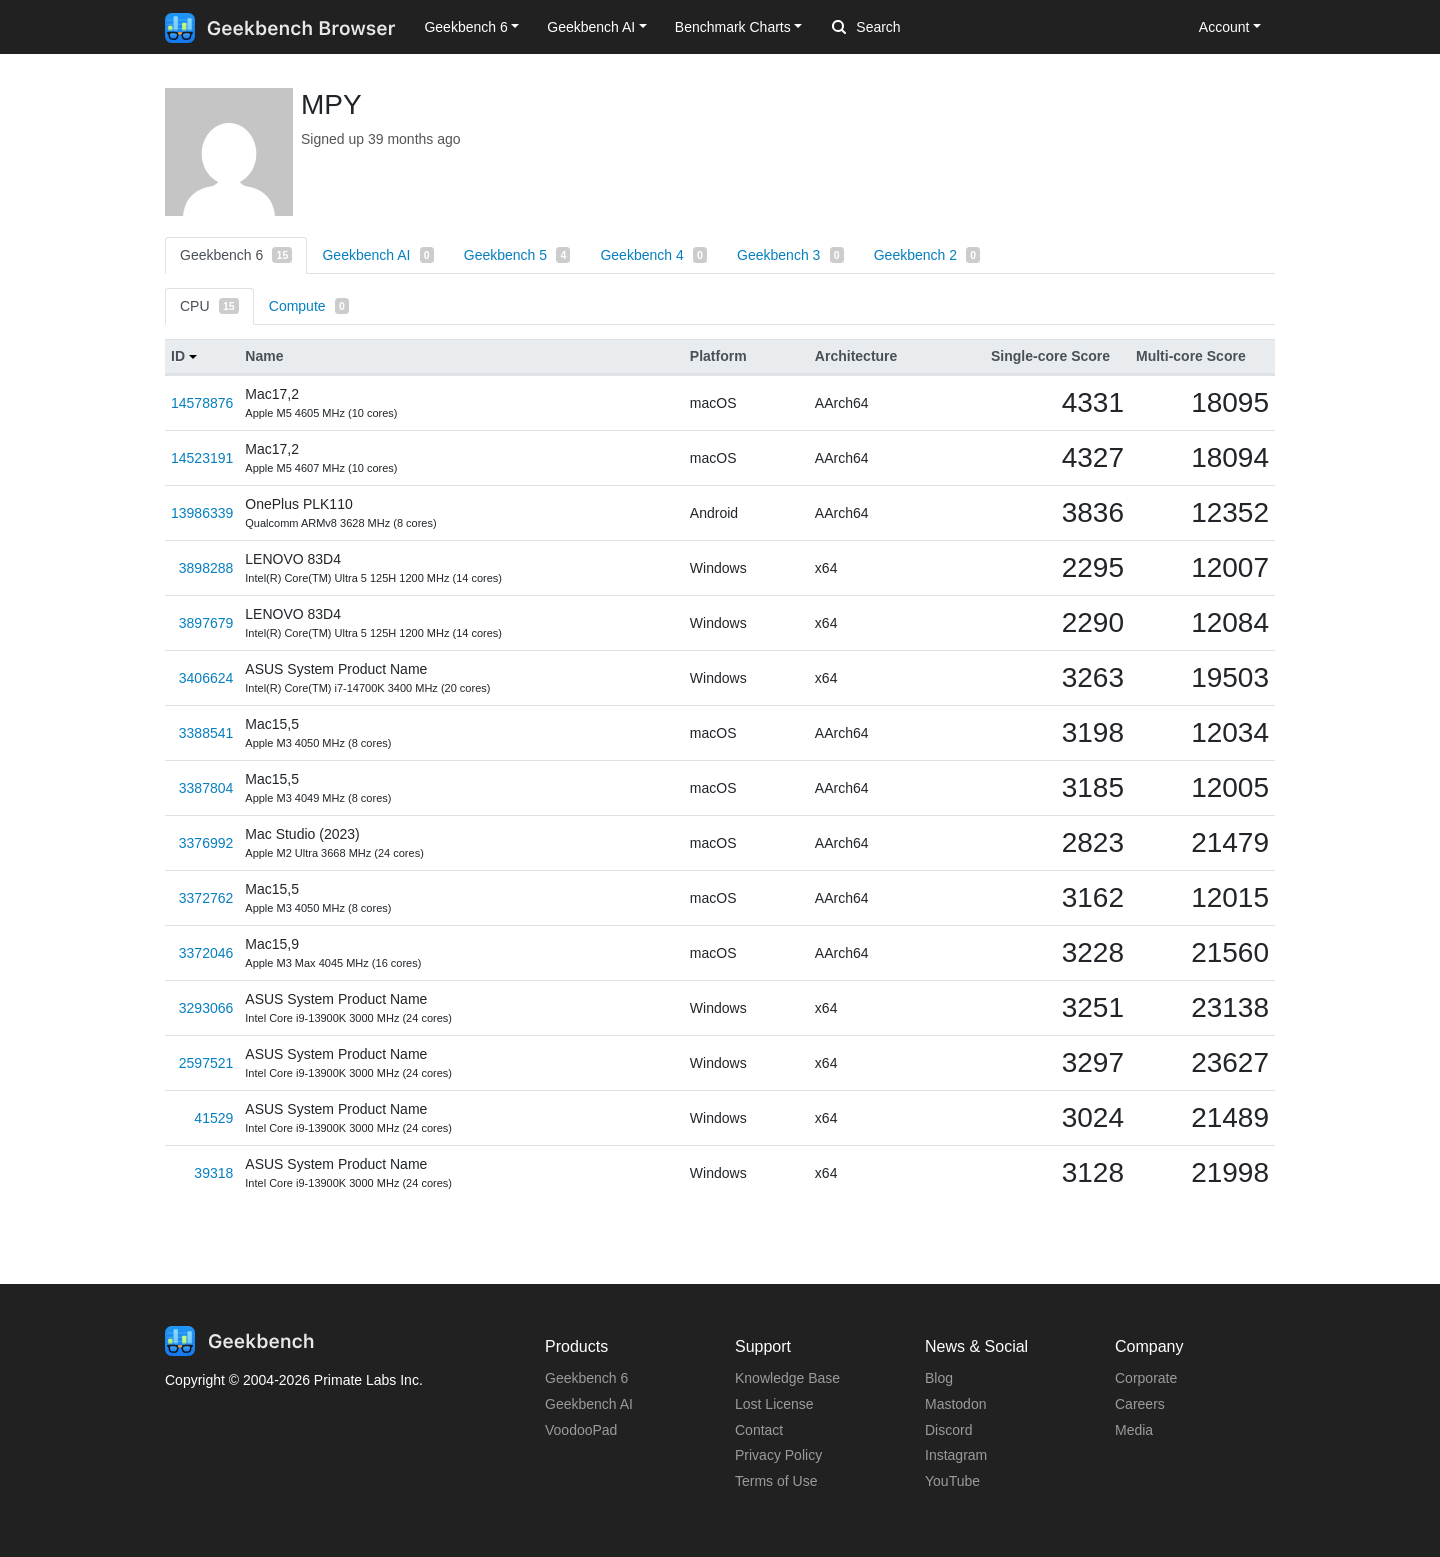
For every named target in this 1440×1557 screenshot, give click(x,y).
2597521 (206, 1063)
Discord (948, 1430)
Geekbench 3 (790, 255)
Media (1134, 1430)
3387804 (206, 788)
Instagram (956, 1455)
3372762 (206, 898)
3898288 (206, 568)
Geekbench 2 (927, 255)
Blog (939, 1378)
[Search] (937, 28)
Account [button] (1224, 27)
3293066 (206, 1008)
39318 (213, 1173)
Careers (1140, 1404)
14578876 (202, 403)
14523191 (202, 458)
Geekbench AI (377, 255)
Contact (759, 1430)
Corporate (1146, 1378)
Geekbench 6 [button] (465, 27)
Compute (309, 306)
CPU (209, 306)
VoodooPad (581, 1430)
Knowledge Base (787, 1378)
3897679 (206, 623)
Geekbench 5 (517, 255)
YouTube (952, 1481)
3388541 (206, 733)
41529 (213, 1118)
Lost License (774, 1404)
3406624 (206, 678)
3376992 (206, 843)
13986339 (202, 513)
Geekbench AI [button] (591, 27)
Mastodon (955, 1404)
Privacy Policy (778, 1455)
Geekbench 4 (653, 255)
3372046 (206, 953)
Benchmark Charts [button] (733, 27)
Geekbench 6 (236, 255)
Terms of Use (776, 1481)
